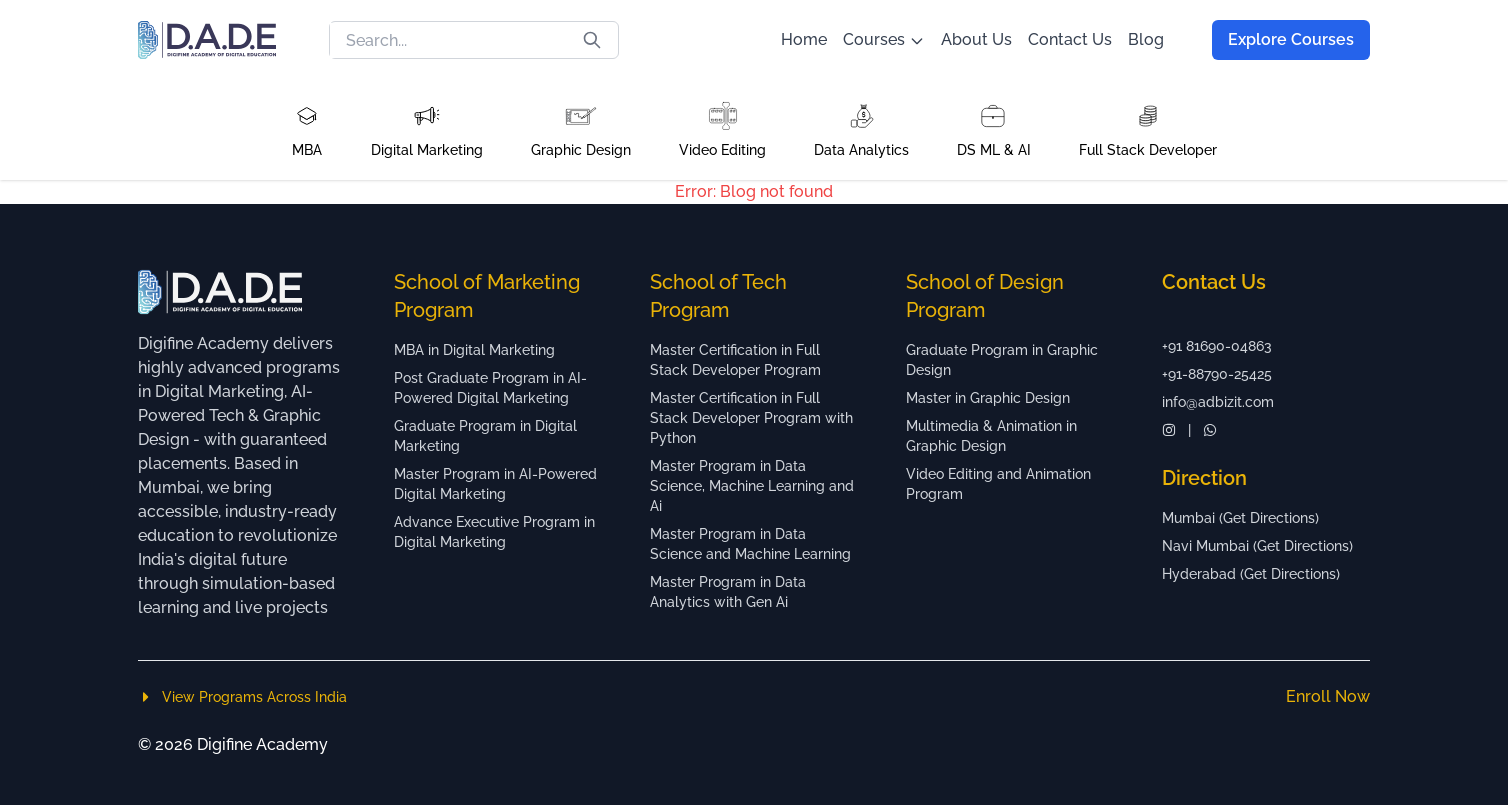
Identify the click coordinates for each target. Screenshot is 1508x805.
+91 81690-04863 (1217, 346)
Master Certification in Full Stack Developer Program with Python (751, 418)
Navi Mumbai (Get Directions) (1257, 546)
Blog (1146, 39)
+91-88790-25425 (1217, 374)
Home (804, 39)
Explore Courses (1291, 39)
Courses (884, 39)
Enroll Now (1328, 696)
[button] (307, 130)
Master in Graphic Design (988, 398)
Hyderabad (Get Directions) (1251, 574)
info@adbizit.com (1218, 402)
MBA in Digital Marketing (474, 350)
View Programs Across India (242, 697)
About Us (976, 39)
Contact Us (1070, 39)
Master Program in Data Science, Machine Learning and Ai (752, 486)
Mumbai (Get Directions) (1240, 518)
